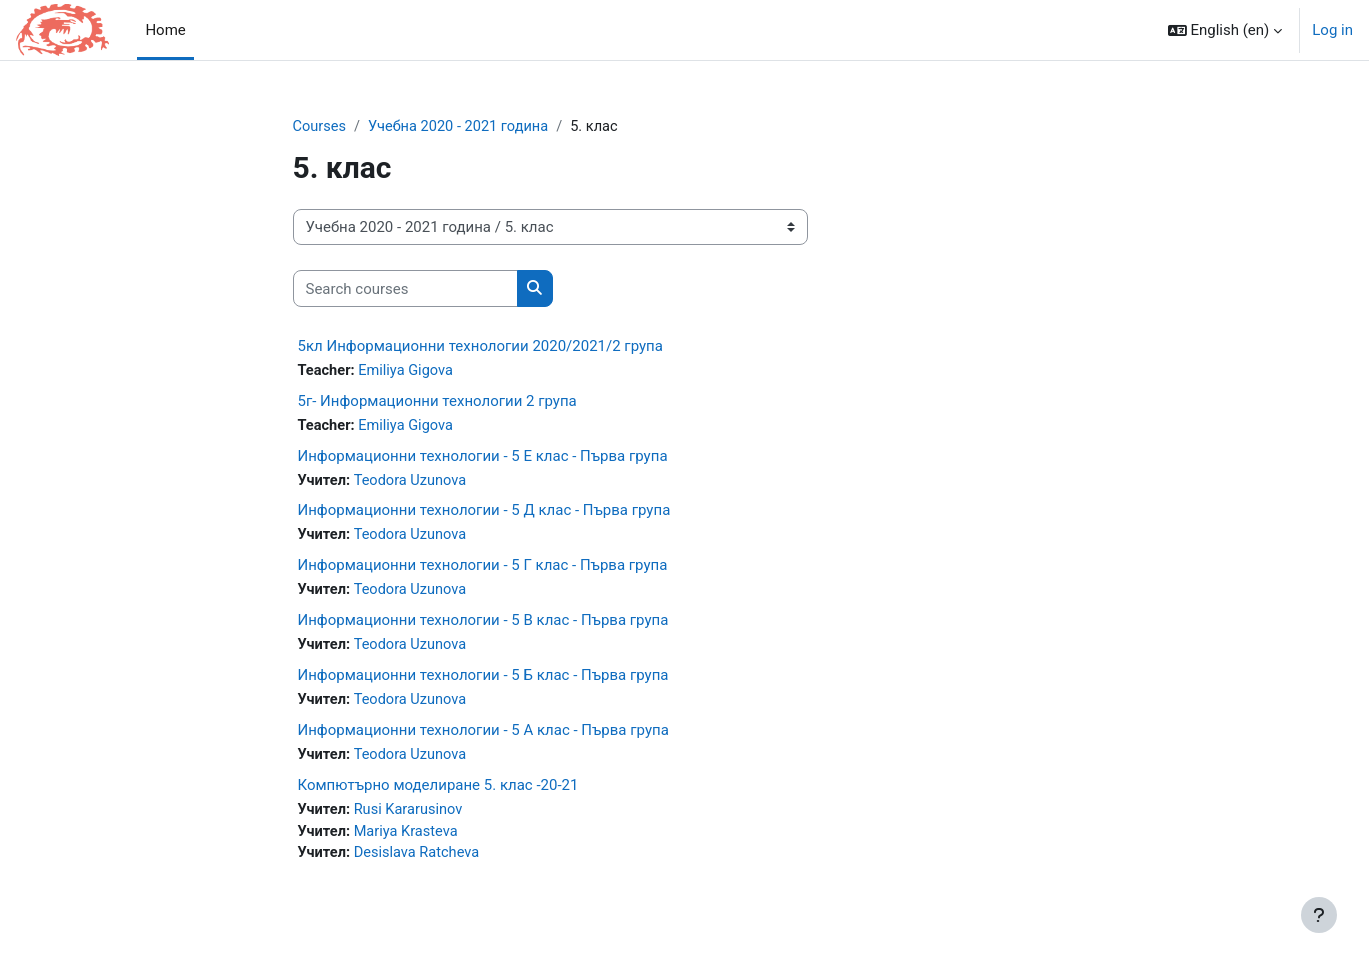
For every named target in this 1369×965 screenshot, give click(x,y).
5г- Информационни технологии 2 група (437, 402)
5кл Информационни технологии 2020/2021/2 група (480, 347)
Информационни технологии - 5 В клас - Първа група (483, 624)
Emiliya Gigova (409, 372)
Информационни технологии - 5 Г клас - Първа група (483, 569)
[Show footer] (1319, 915)
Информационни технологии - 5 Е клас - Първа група (483, 458)
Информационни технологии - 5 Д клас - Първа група (484, 513)
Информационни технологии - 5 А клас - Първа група (483, 735)
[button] (1225, 30)
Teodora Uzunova (413, 483)
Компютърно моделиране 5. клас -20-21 (438, 791)
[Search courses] (405, 289)
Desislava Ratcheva (419, 861)
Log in (1332, 30)
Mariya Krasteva (408, 838)
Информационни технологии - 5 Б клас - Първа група (483, 680)
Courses (320, 127)
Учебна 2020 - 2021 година (463, 127)
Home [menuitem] (165, 30)
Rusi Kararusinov (411, 816)
